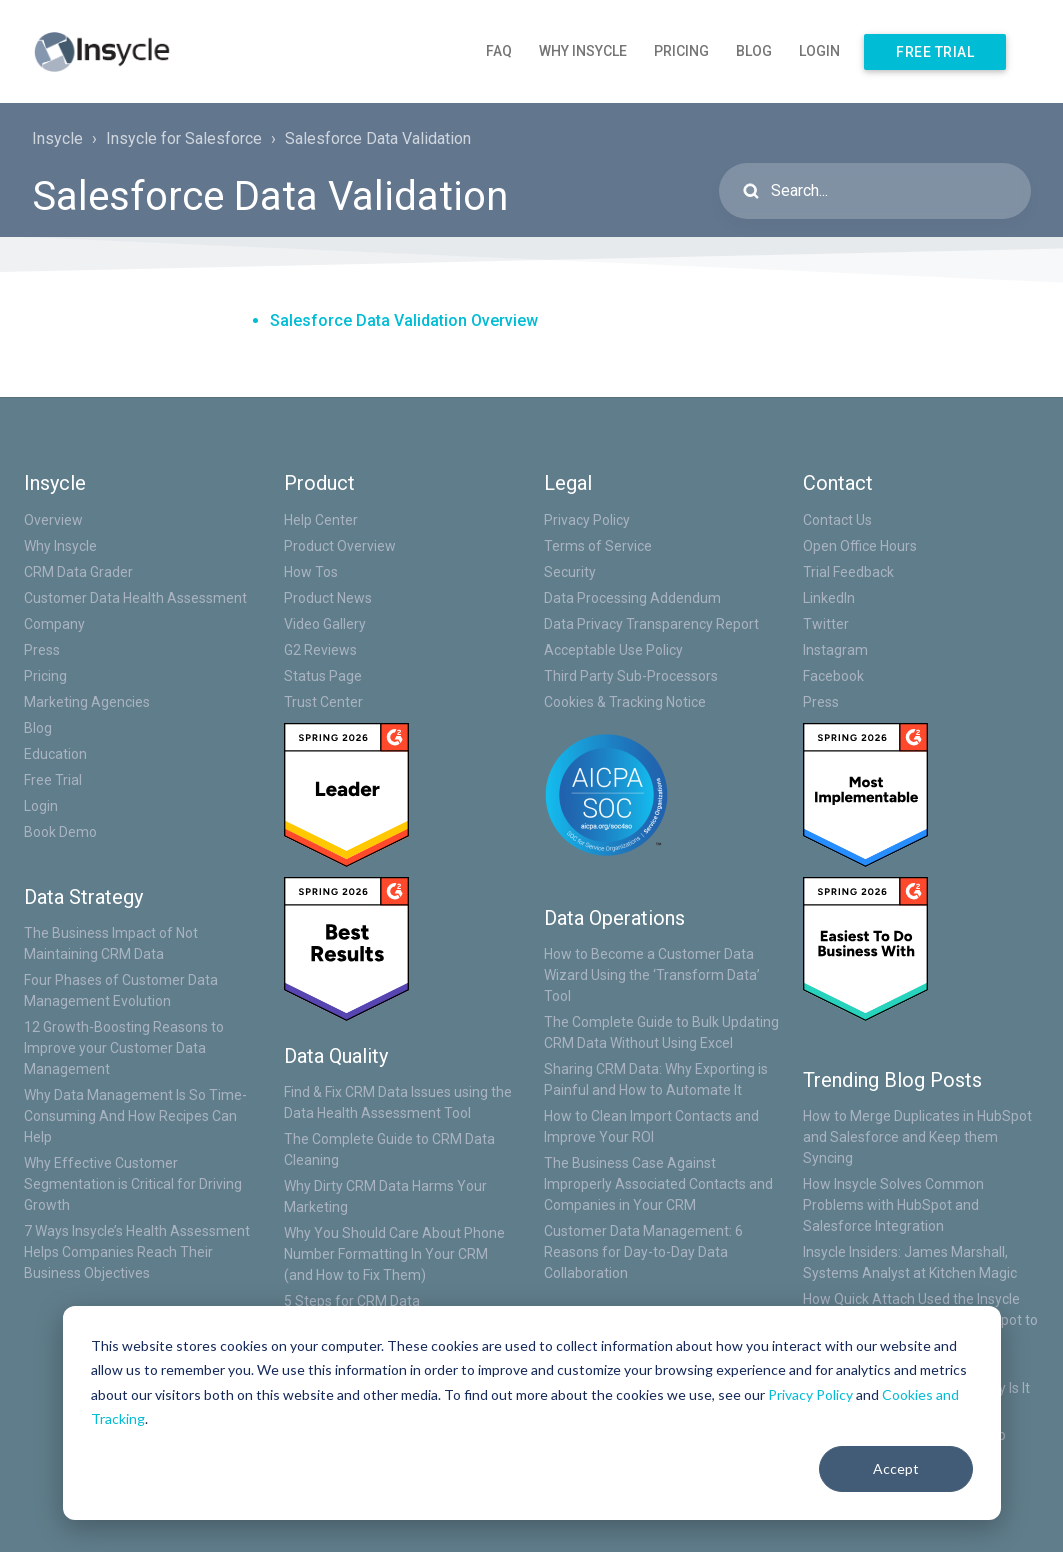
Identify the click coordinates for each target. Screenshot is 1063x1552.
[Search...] (875, 191)
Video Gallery (325, 624)
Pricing (681, 51)
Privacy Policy (810, 1394)
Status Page (323, 676)
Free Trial (935, 52)
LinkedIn (829, 598)
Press (42, 650)
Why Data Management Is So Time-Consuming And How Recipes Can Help (135, 1116)
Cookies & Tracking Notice (625, 702)
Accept (896, 1468)
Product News (328, 598)
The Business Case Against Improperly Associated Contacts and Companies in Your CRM (658, 1184)
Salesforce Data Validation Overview (404, 320)
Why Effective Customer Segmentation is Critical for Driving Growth (133, 1184)
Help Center (321, 520)
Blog (754, 51)
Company (54, 624)
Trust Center (323, 702)
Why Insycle (583, 51)
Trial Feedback (848, 572)
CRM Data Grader (78, 572)
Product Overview (340, 546)
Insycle (57, 138)
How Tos (311, 572)
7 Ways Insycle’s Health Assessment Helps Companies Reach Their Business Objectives (137, 1252)
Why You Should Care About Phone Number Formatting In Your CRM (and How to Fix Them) (394, 1254)
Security (570, 572)
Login (819, 51)
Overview (53, 520)
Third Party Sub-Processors (631, 676)
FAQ (499, 51)
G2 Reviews (320, 650)
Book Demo (60, 832)
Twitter (826, 624)
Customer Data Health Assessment (135, 598)
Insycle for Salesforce (184, 138)
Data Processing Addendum (632, 598)
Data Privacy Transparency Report (651, 624)
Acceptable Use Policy (613, 650)
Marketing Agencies (87, 702)
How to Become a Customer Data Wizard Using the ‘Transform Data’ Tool (652, 975)
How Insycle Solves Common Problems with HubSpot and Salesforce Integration (893, 1205)
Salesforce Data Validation (378, 138)
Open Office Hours (860, 546)
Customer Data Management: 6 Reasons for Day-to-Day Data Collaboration (643, 1252)
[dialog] (532, 1413)
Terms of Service (598, 546)
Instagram (835, 650)
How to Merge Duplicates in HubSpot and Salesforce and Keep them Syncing (917, 1137)
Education (55, 754)
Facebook (833, 676)
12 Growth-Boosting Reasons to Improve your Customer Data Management (124, 1048)
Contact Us (837, 520)
